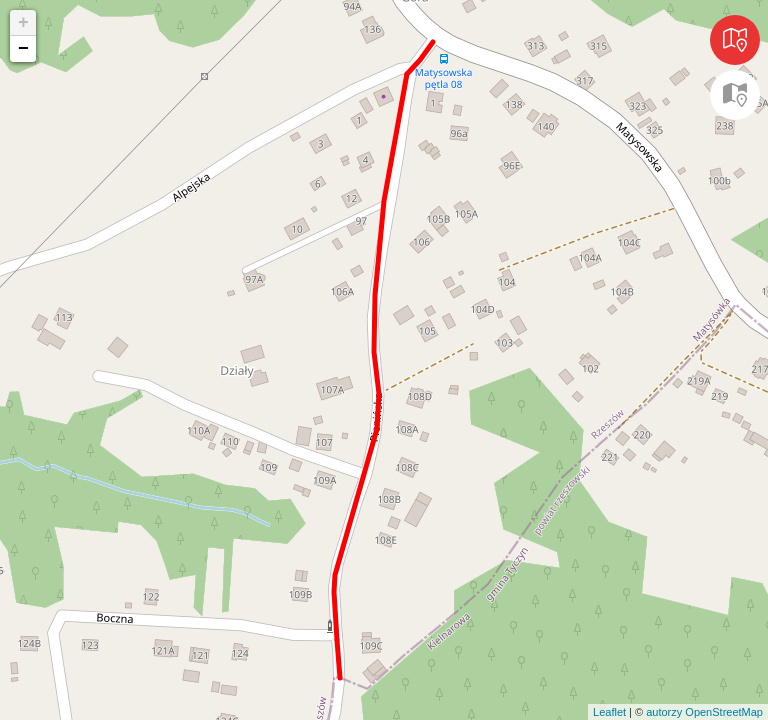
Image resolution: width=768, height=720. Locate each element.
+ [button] (23, 23)
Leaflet (609, 712)
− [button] (23, 49)
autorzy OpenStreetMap (704, 712)
